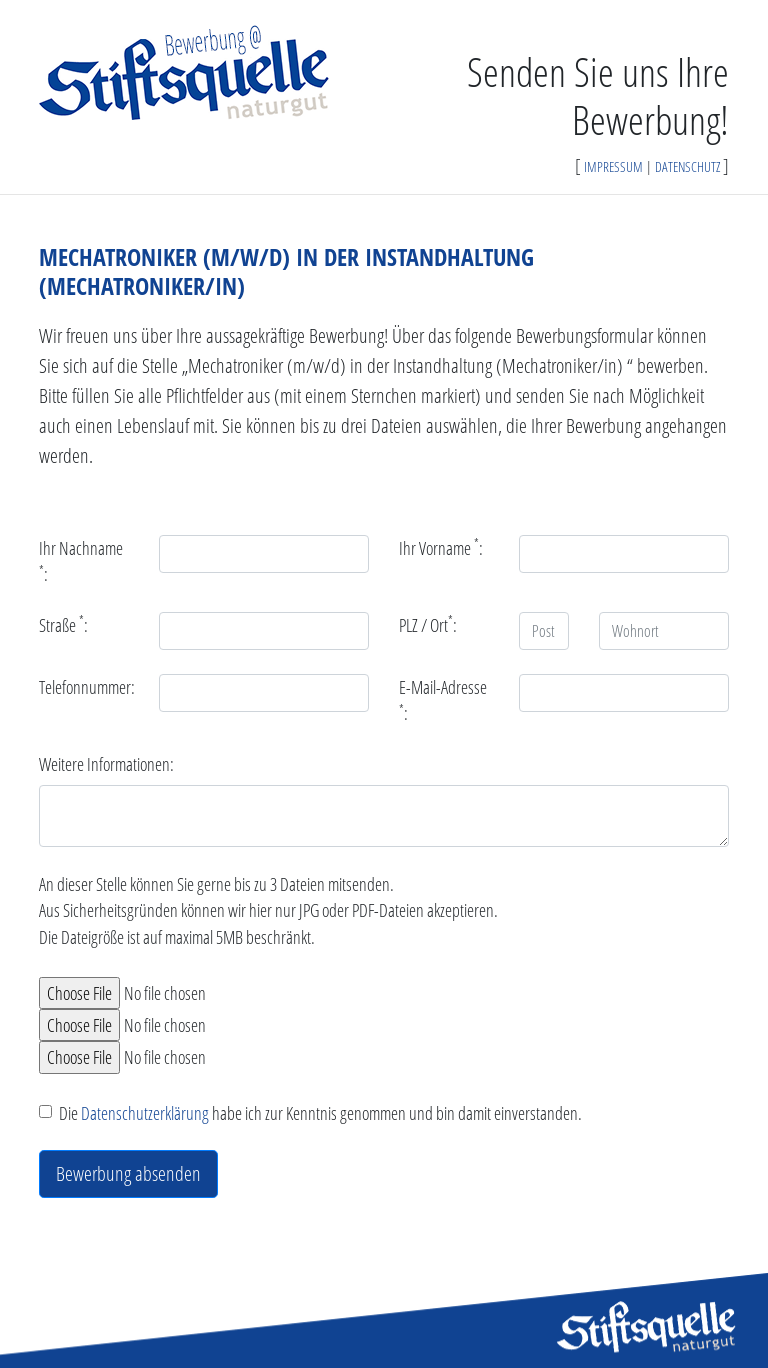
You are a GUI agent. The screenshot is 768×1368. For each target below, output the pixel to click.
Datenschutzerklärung (145, 1113)
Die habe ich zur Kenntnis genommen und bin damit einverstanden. (320, 1113)
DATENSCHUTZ (687, 166)
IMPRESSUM (613, 166)
